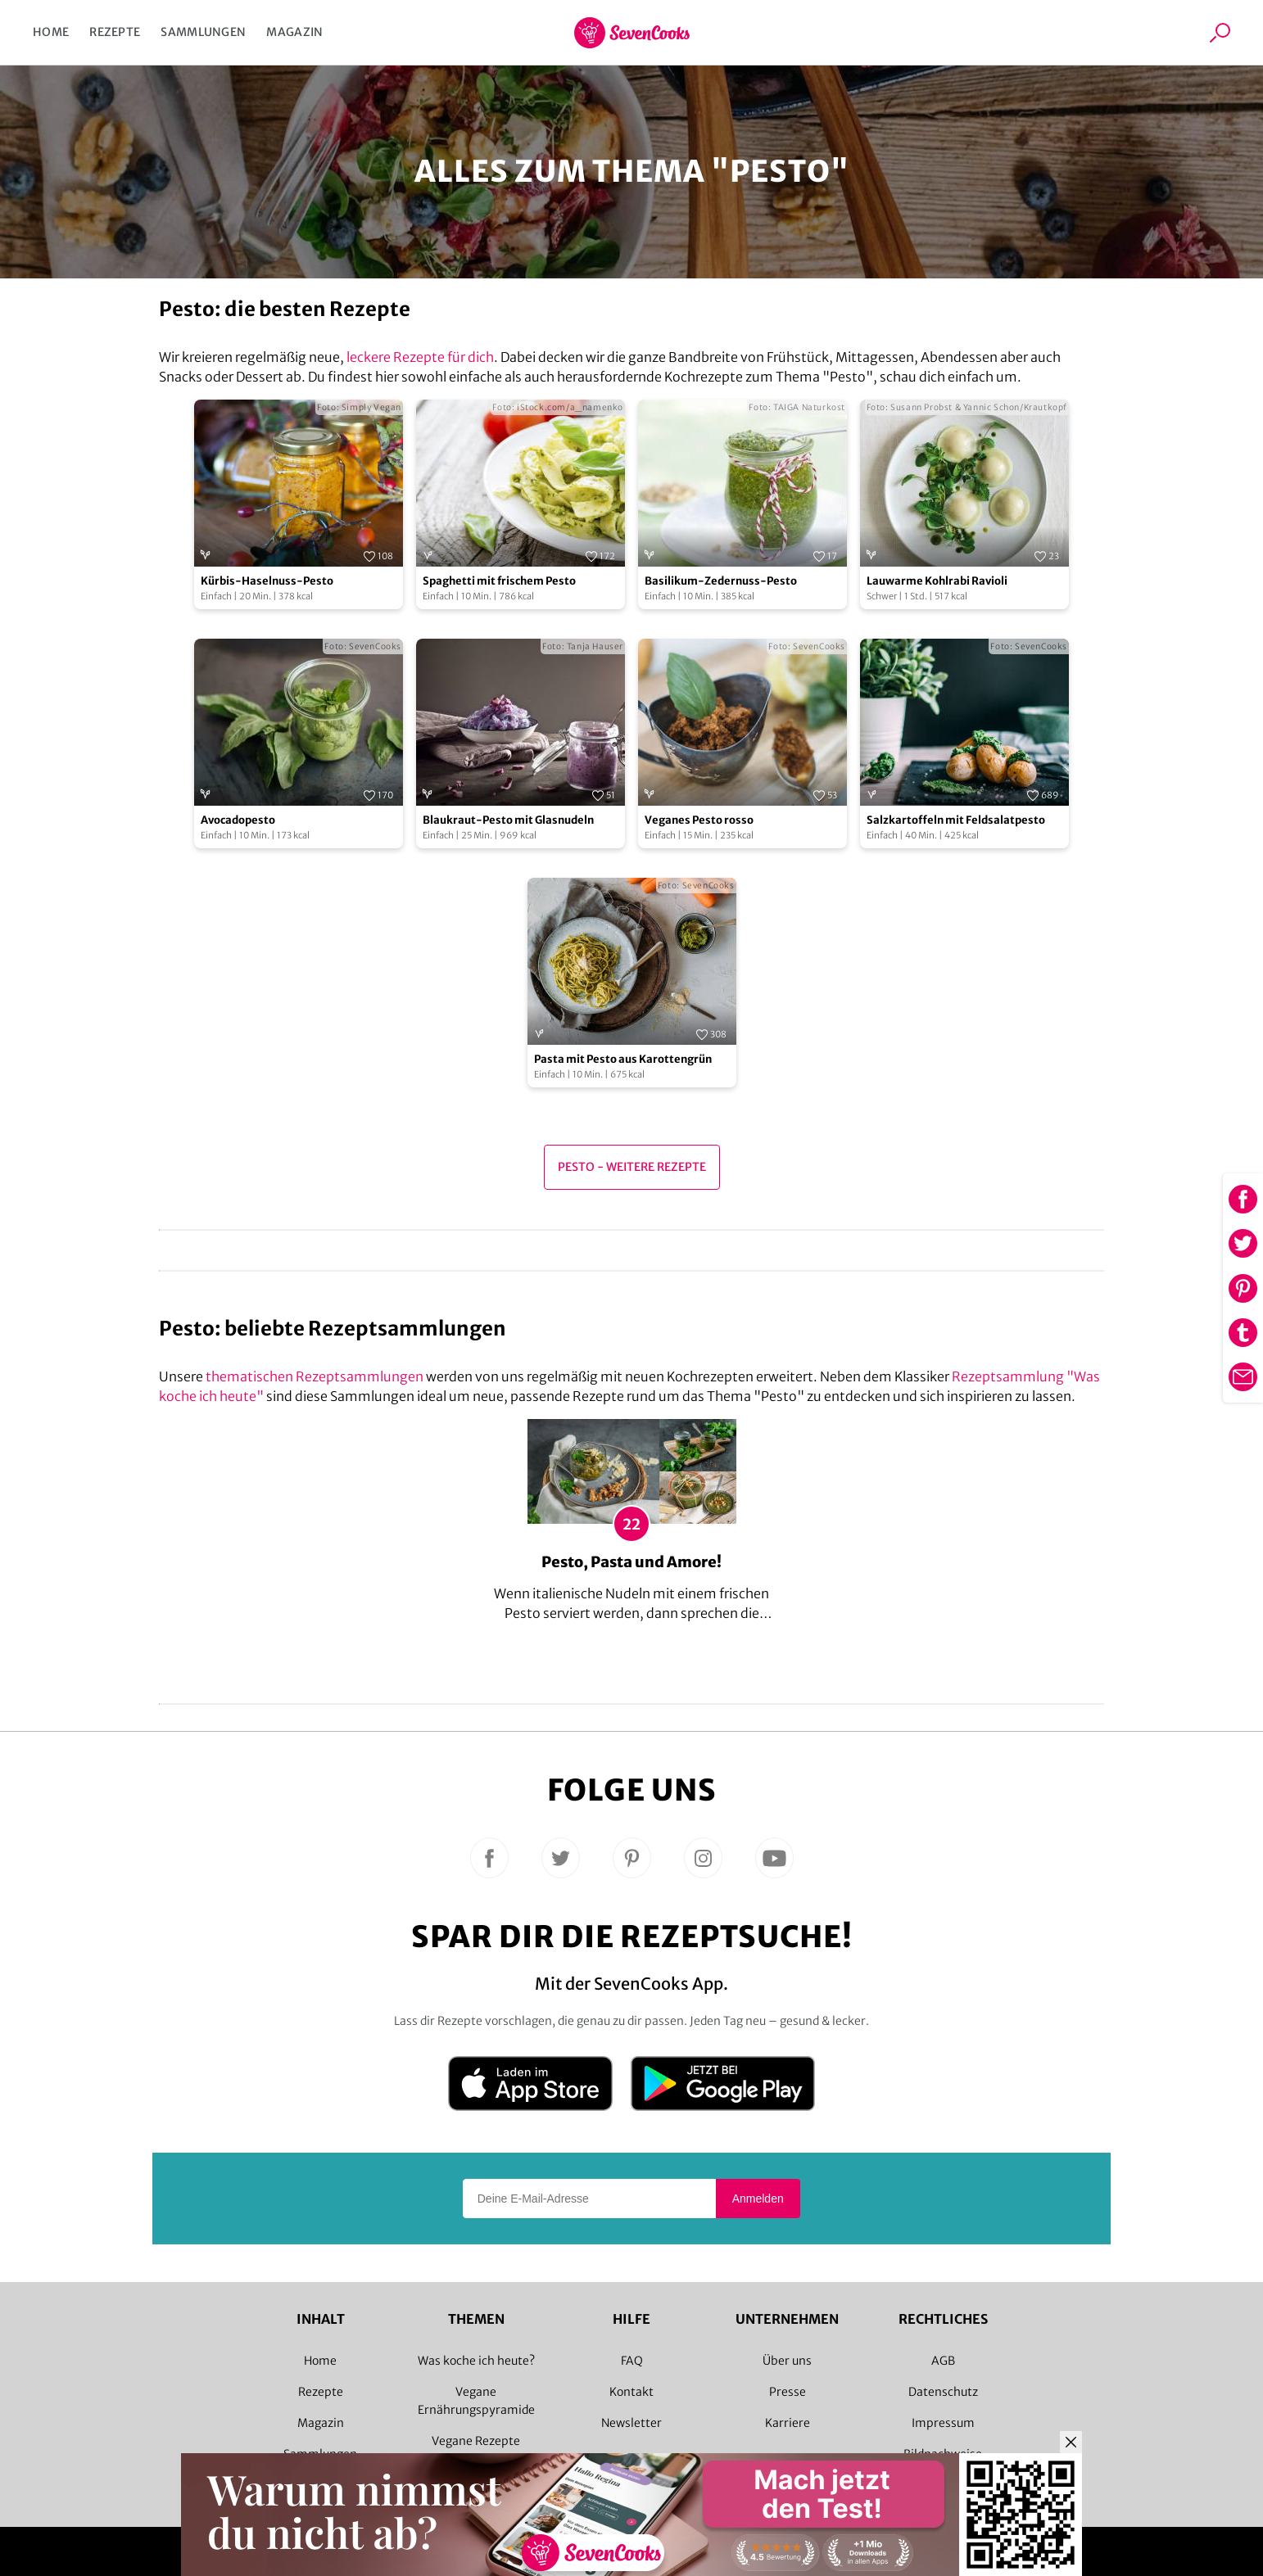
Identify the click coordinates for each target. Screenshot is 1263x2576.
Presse (787, 2391)
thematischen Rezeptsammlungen (314, 1376)
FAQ (632, 2360)
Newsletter (631, 2423)
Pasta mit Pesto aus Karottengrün (623, 1059)
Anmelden (758, 2198)
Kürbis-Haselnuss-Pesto (267, 581)
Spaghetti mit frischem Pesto (499, 581)
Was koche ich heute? (476, 2360)
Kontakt (631, 2391)
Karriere (787, 2423)
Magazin (294, 32)
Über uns (787, 2360)
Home (51, 32)
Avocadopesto (238, 820)
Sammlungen (203, 32)
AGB (943, 2360)
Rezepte (114, 32)
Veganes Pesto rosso (699, 820)
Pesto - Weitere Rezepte (632, 1166)
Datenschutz (943, 2391)
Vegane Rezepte (476, 2441)
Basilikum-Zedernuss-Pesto (721, 581)
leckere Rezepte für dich (420, 357)
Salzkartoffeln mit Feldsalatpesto (956, 820)
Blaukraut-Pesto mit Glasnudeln (508, 820)
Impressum (943, 2423)
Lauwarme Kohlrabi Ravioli (937, 581)
